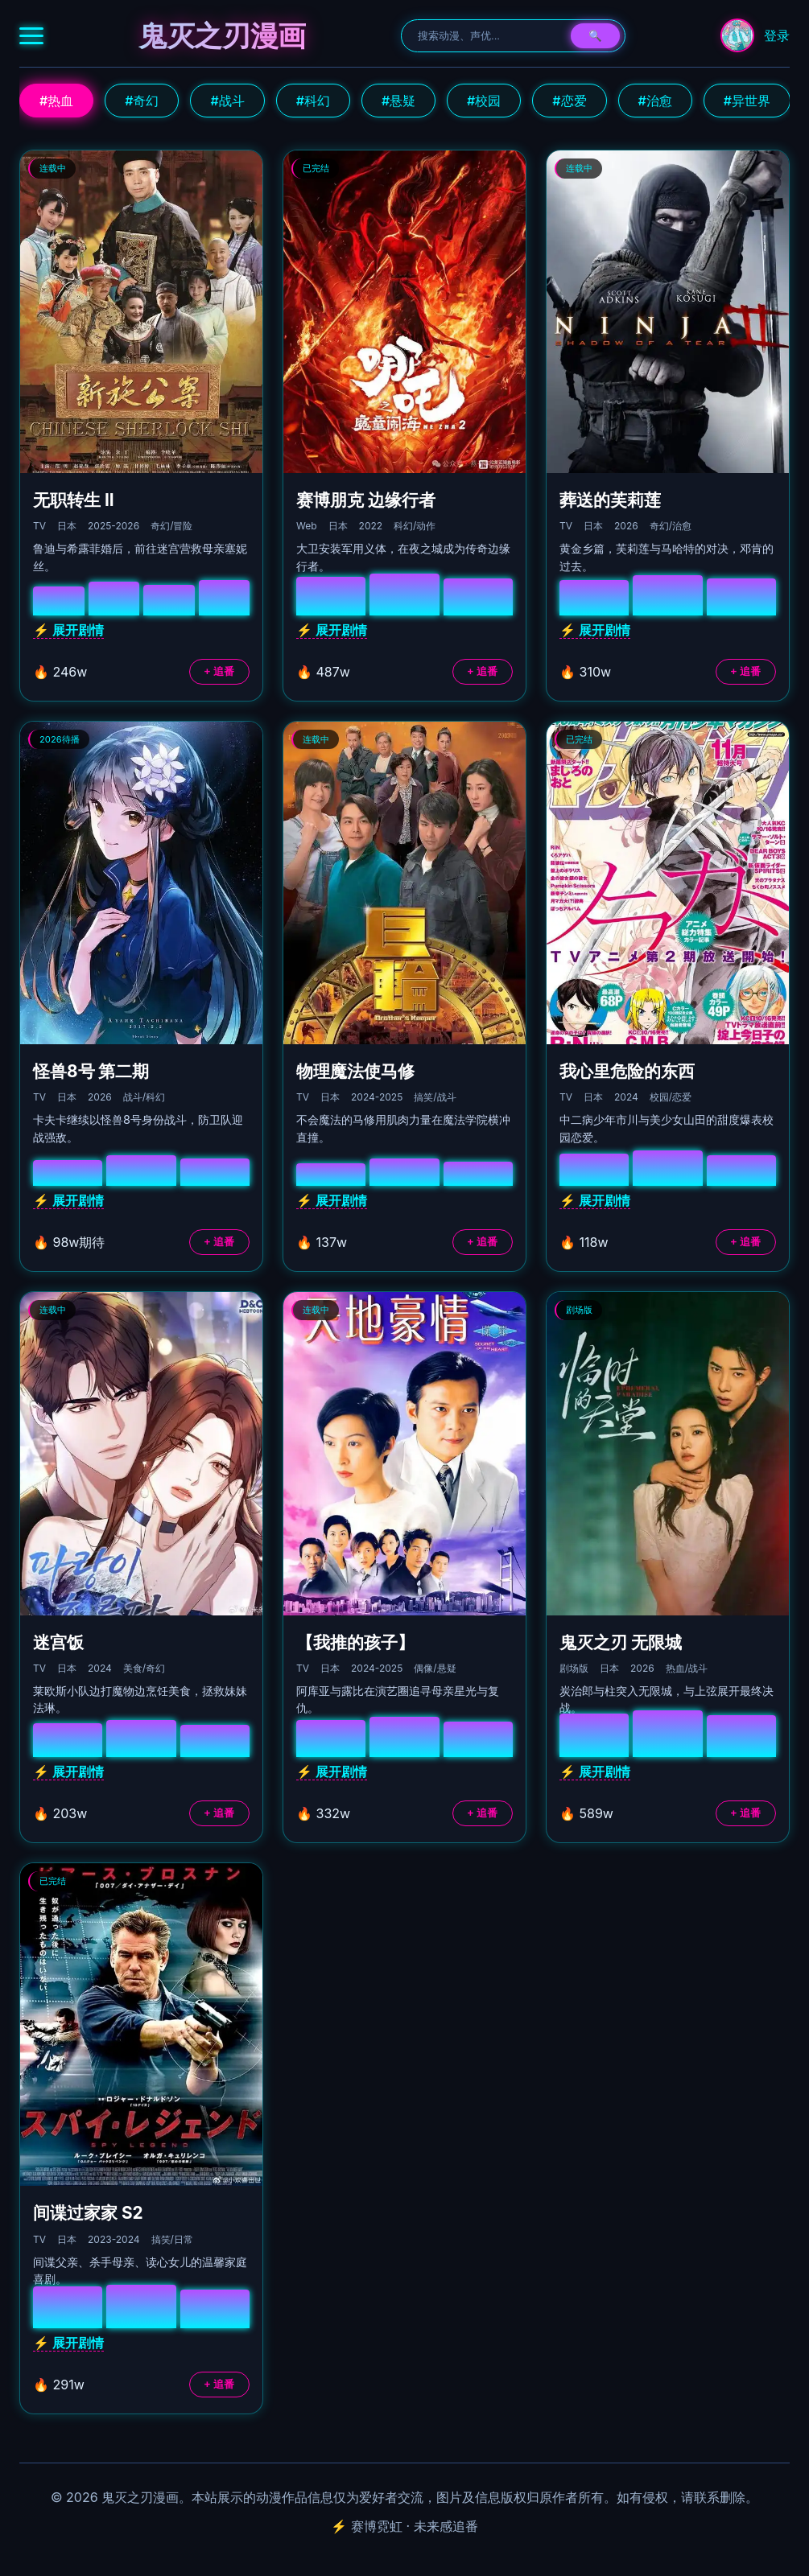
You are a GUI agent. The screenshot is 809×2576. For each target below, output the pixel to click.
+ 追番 (219, 671)
